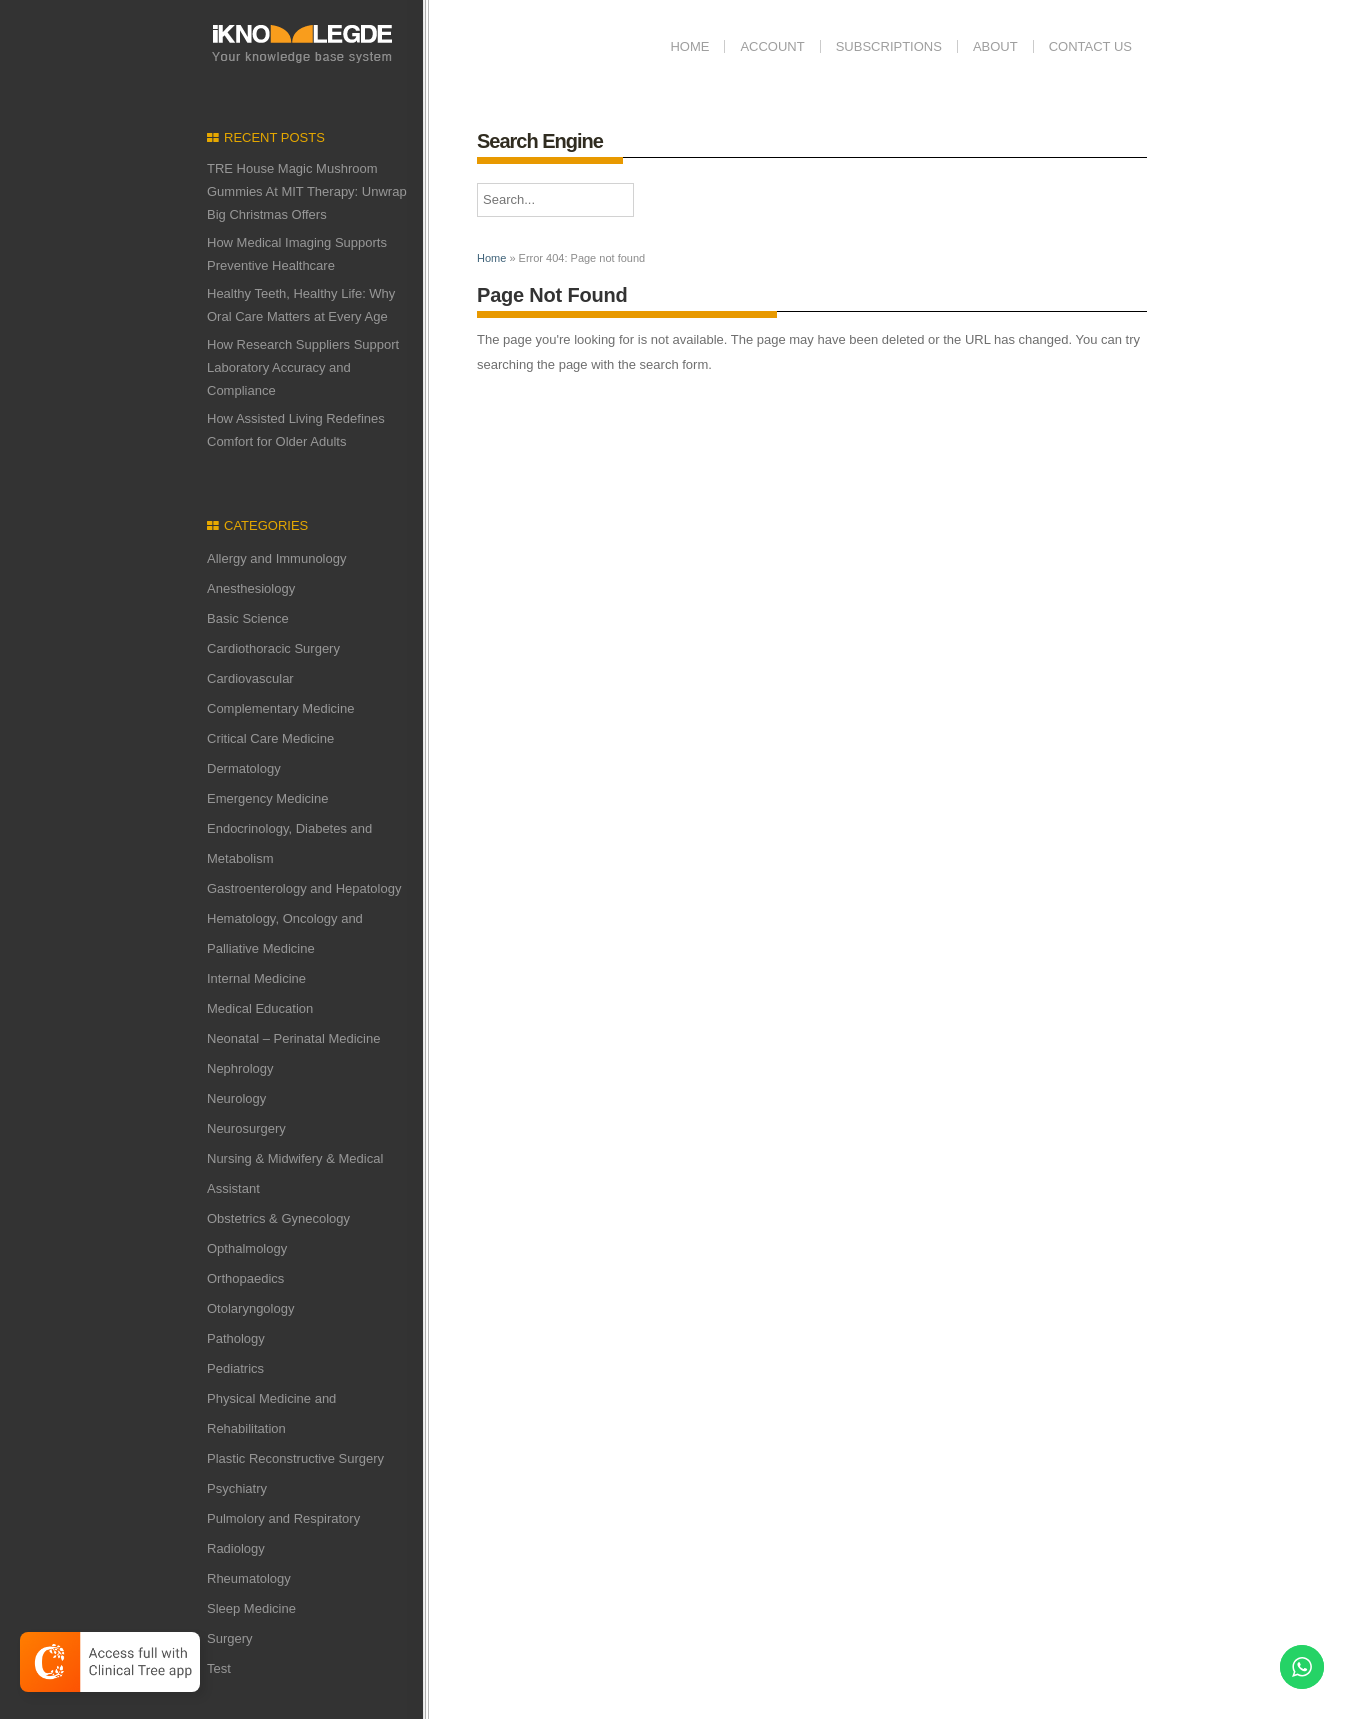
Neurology (236, 1098)
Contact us (1090, 46)
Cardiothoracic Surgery (273, 648)
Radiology (236, 1548)
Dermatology (244, 768)
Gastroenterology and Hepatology (304, 888)
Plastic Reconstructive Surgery (295, 1458)
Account (772, 46)
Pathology (236, 1338)
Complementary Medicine (280, 708)
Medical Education (260, 1008)
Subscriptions (889, 46)
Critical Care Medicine (270, 738)
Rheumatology (249, 1578)
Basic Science (248, 618)
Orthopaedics (245, 1278)
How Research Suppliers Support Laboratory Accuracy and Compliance (303, 367)
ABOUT (995, 46)
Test (219, 1668)
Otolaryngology (250, 1308)
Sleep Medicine (251, 1608)
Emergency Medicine (267, 798)
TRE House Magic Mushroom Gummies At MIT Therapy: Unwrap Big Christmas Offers (307, 191)
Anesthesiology (251, 588)
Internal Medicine (256, 978)
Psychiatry (237, 1488)
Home (689, 46)
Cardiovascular (250, 678)
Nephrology (240, 1068)
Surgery (230, 1638)
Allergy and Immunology (276, 558)
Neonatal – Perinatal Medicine (293, 1038)
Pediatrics (235, 1368)
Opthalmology (247, 1248)
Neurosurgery (246, 1128)
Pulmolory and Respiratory (283, 1518)
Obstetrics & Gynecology (278, 1218)
